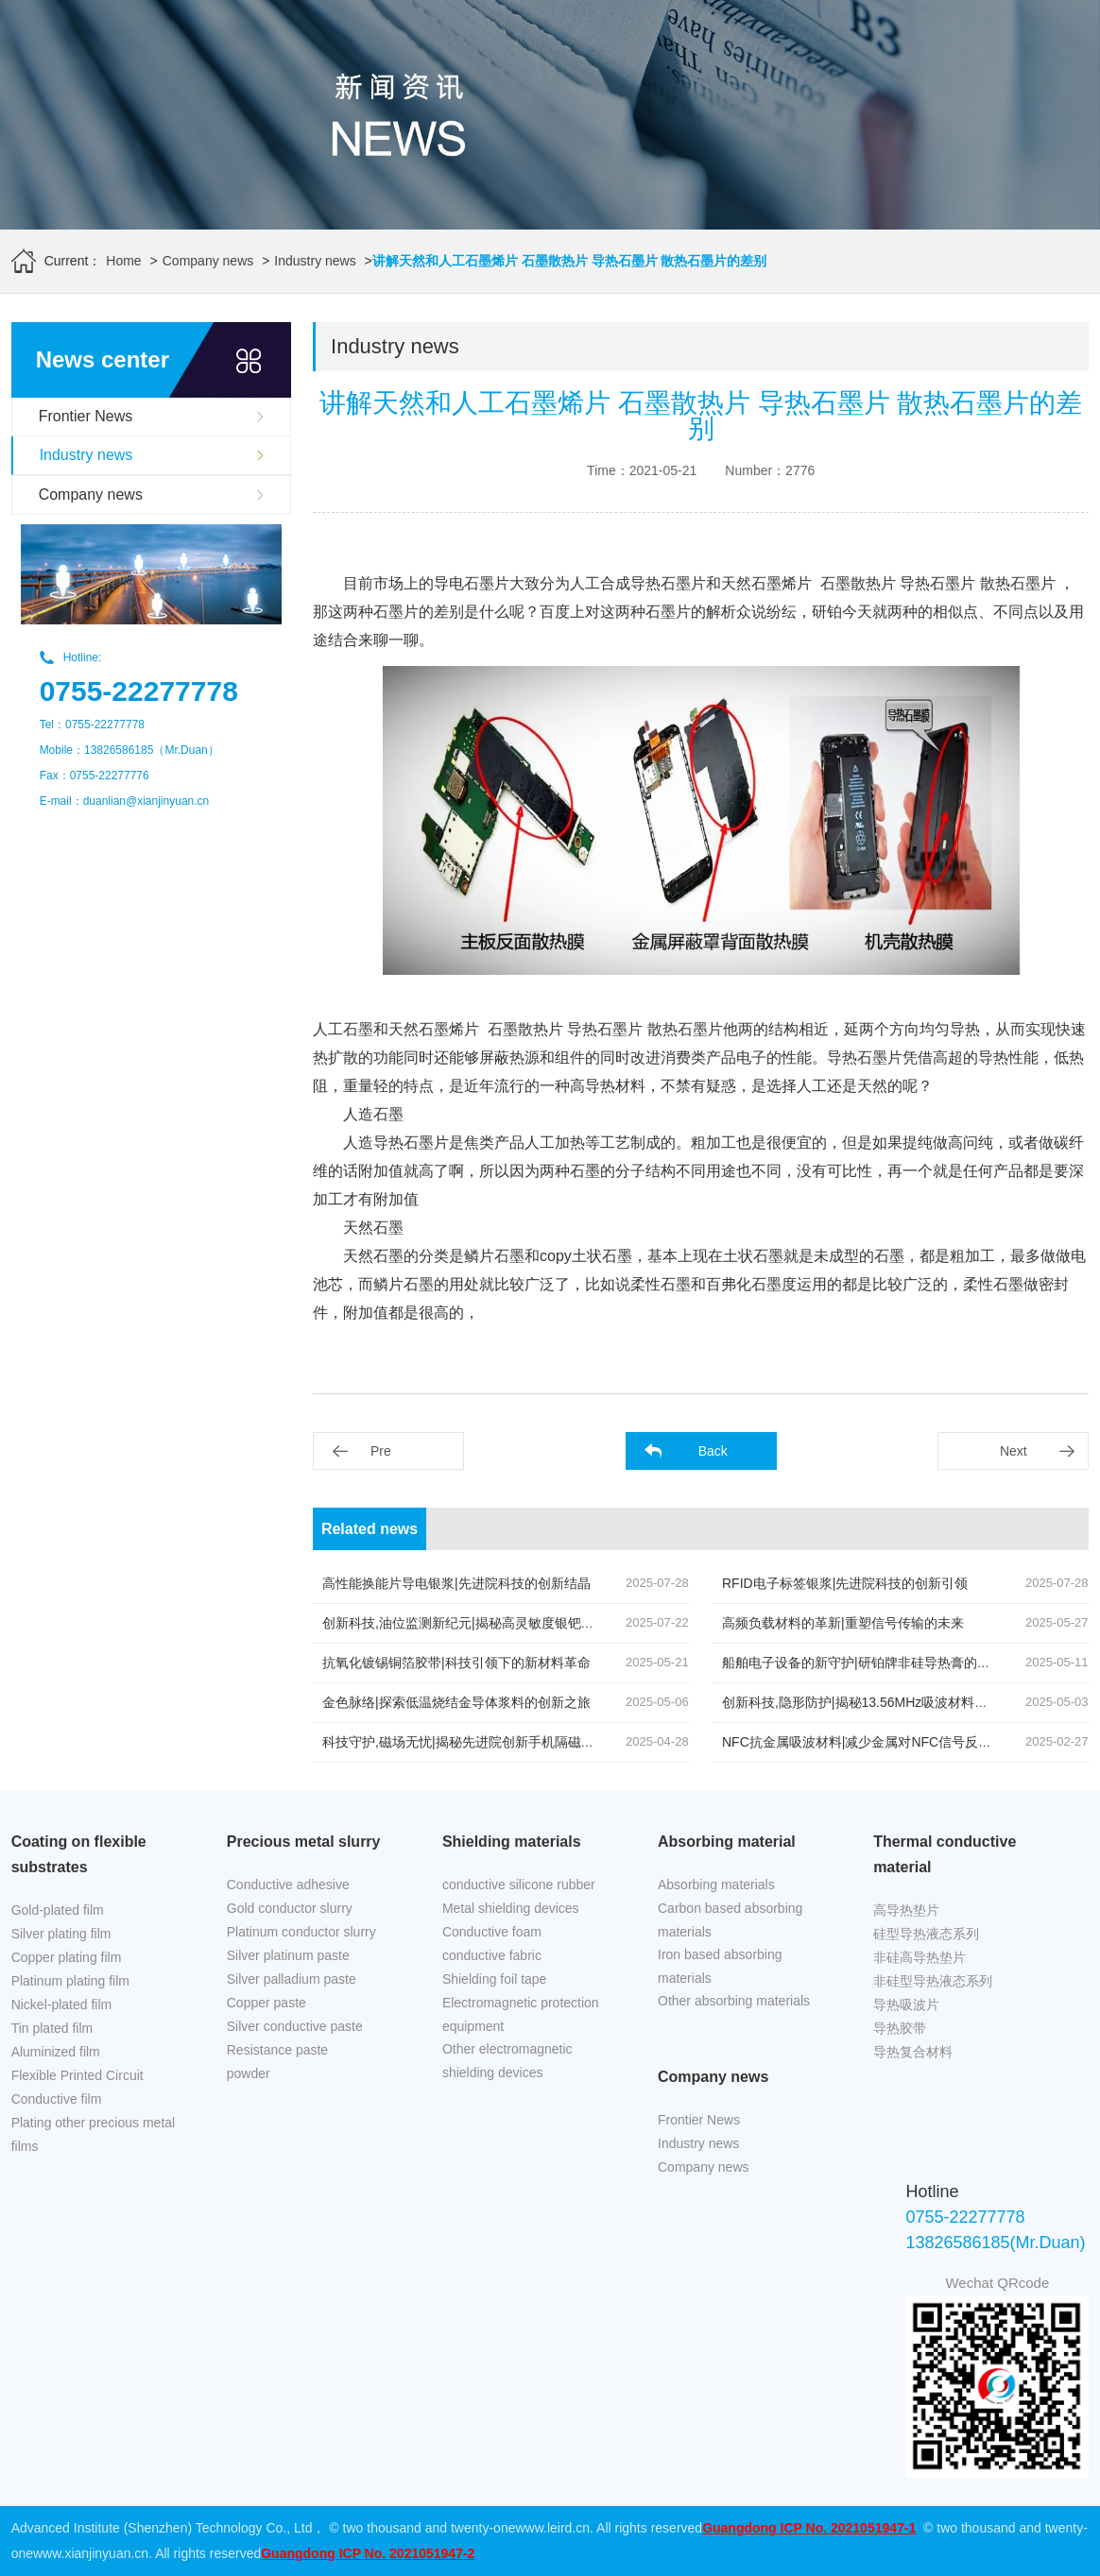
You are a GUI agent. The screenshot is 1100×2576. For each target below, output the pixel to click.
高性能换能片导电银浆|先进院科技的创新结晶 (456, 1583)
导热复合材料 (913, 2051)
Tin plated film (52, 2028)
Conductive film (56, 2099)
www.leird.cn (552, 2527)
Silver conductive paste (295, 2026)
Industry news (314, 260)
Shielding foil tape (494, 1979)
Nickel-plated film (61, 2004)
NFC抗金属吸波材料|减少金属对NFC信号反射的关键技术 (889, 1741)
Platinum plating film (70, 1980)
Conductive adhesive (288, 1884)
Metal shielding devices (510, 1908)
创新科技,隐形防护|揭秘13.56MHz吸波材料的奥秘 (868, 1702)
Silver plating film (61, 1933)
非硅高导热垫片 (919, 1957)
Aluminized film (55, 2051)
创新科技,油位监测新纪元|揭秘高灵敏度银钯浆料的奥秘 (484, 1622)
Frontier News (86, 416)
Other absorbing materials (734, 2000)
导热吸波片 (906, 2004)
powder (248, 2073)
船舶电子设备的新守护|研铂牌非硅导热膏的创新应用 (876, 1662)
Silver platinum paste (288, 1955)
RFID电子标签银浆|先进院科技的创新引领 (845, 1583)
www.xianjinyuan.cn (90, 2553)
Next (1013, 1451)
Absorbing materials (716, 1884)
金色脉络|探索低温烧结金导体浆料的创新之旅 (456, 1702)
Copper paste (266, 2002)
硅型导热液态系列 (926, 1933)
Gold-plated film (57, 1910)
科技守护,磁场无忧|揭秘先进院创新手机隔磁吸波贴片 (478, 1741)
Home (123, 260)
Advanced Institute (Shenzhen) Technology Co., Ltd (162, 2527)
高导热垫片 (906, 1910)
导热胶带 (899, 2028)
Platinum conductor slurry (301, 1931)
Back (713, 1451)
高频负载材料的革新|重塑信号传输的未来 (843, 1622)
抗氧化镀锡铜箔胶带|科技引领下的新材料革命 (456, 1662)
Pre (380, 1451)
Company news (208, 260)
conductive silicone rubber (518, 1884)
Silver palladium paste (291, 1979)
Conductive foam (491, 1931)
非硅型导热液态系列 (932, 1980)
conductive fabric (491, 1955)
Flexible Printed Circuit (77, 2075)
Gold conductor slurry (289, 1908)
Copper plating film (66, 1957)
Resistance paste (277, 2049)
